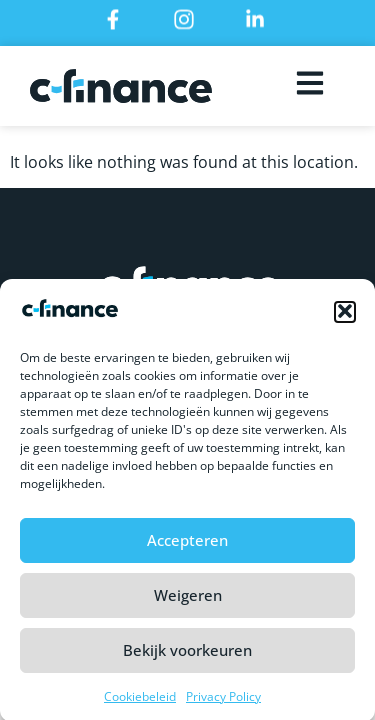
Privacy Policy (223, 701)
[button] (345, 317)
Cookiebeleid (140, 701)
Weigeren (188, 601)
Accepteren (187, 546)
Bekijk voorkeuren (187, 656)
